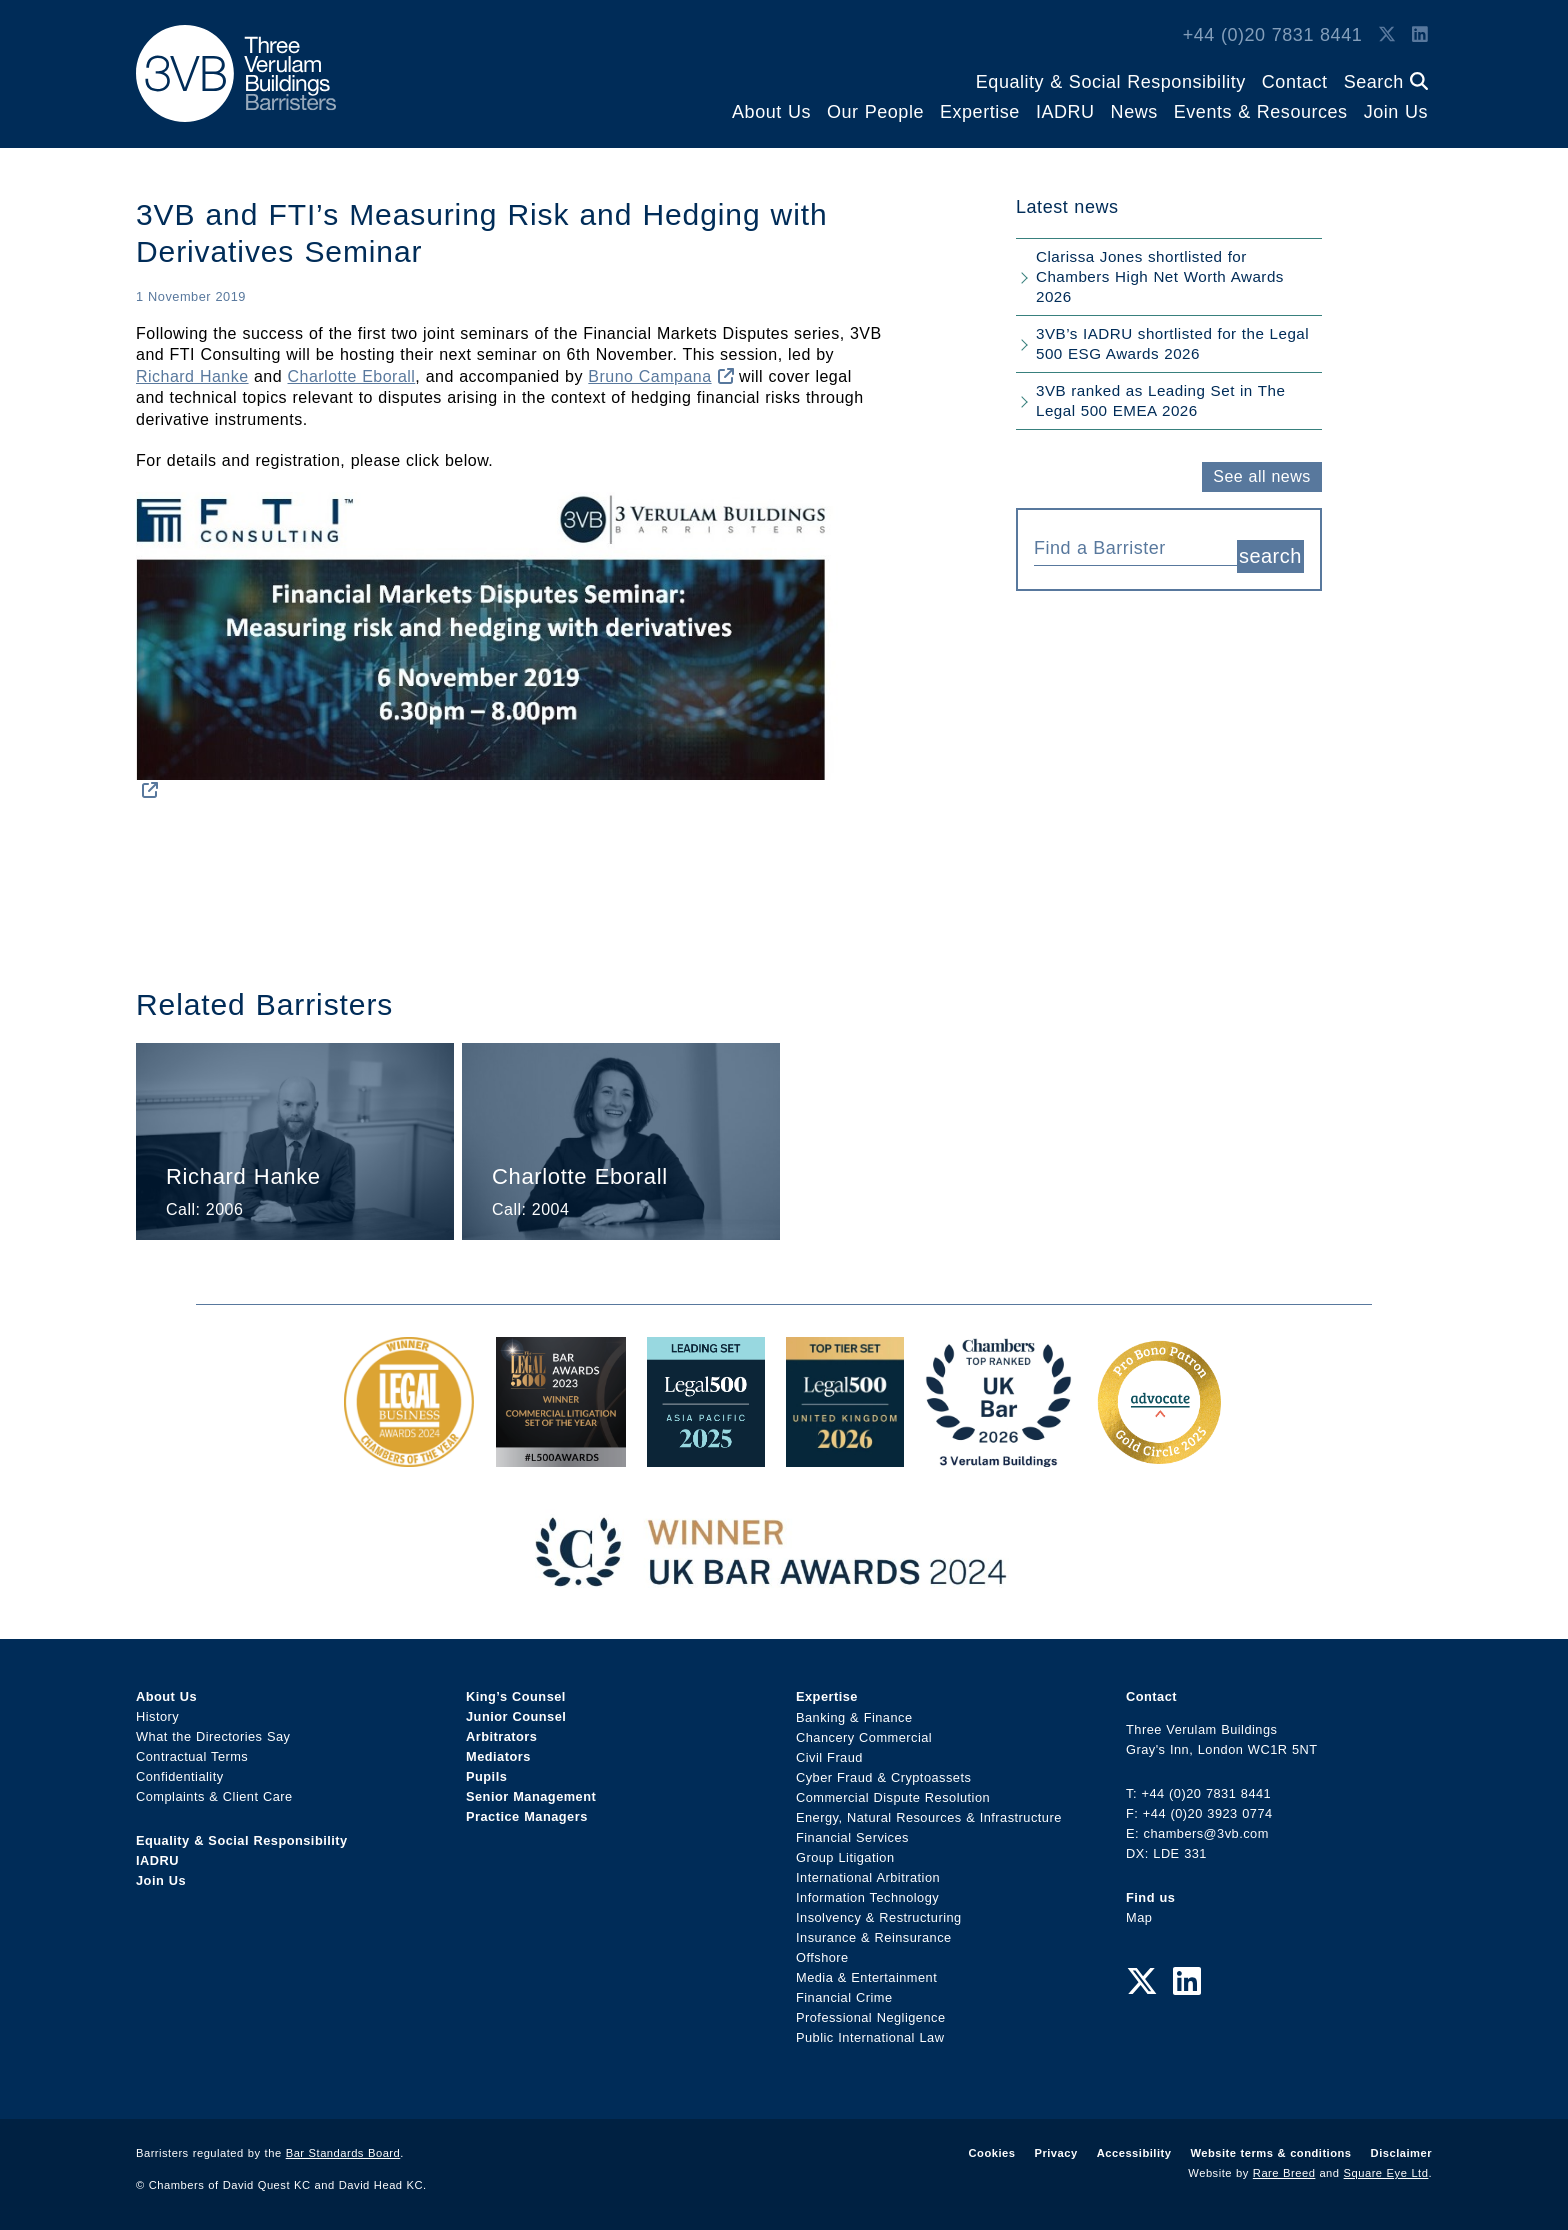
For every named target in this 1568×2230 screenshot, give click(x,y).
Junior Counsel (516, 1716)
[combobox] (1135, 546)
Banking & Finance (854, 1716)
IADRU (1065, 112)
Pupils (486, 1776)
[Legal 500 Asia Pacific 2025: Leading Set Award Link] (706, 1456)
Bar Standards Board (343, 2153)
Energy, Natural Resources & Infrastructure (929, 1816)
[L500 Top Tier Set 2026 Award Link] (845, 1456)
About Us (771, 112)
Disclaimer (1401, 2153)
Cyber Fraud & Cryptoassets (883, 1776)
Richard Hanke (192, 376)
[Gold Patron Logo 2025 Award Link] (1159, 1456)
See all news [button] (1261, 476)
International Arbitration (868, 1876)
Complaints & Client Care (214, 1796)
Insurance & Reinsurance (874, 1936)
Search (1386, 82)
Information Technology (867, 1896)
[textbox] (1128, 548)
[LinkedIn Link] (1420, 35)
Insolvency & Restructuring (879, 1916)
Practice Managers (527, 1816)
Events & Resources (1261, 112)
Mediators (498, 1756)
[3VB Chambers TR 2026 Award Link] (998, 1456)
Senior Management (531, 1796)
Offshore (822, 1956)
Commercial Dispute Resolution (893, 1796)
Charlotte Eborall (352, 376)
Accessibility (1134, 2153)
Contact (1295, 82)
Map (1139, 1917)
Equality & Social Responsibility (1111, 82)
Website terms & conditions (1270, 2153)
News (1134, 112)
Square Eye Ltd (1386, 2173)
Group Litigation (845, 1856)
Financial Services (852, 1836)
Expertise (980, 112)
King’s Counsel (516, 1696)
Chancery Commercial (864, 1736)
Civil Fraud (829, 1756)
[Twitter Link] (1387, 35)
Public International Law (870, 2036)
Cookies (992, 2153)
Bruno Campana (660, 376)
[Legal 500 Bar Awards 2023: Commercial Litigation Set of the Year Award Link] (561, 1456)
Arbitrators (501, 1736)
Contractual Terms (192, 1756)
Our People (875, 112)
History (157, 1716)
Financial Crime (844, 1996)
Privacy (1055, 2153)
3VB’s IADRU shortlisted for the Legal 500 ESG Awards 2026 (1172, 343)
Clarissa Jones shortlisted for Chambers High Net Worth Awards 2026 (1160, 276)
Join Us (1396, 112)
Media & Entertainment (866, 1976)
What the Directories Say (213, 1736)
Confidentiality (180, 1776)
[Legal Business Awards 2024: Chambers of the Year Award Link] (409, 1456)
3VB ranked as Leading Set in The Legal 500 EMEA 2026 (1160, 400)
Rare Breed (1284, 2173)
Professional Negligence (871, 2016)
